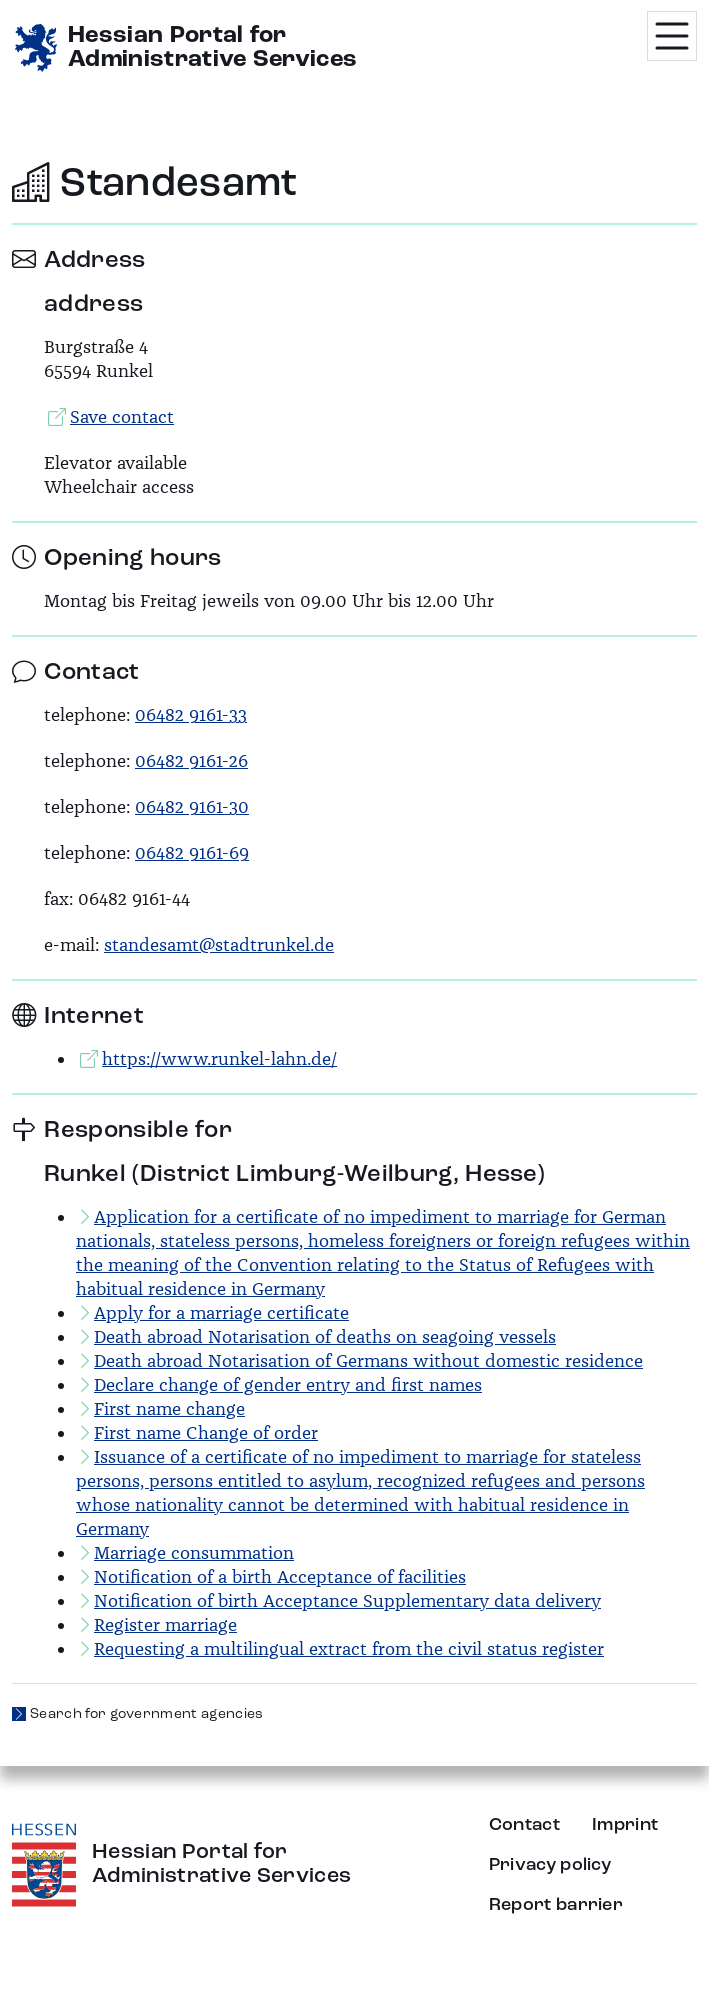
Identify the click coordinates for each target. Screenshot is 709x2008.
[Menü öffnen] (672, 36)
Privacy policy (550, 1865)
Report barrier (556, 1905)
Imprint (625, 1825)
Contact (524, 1825)
